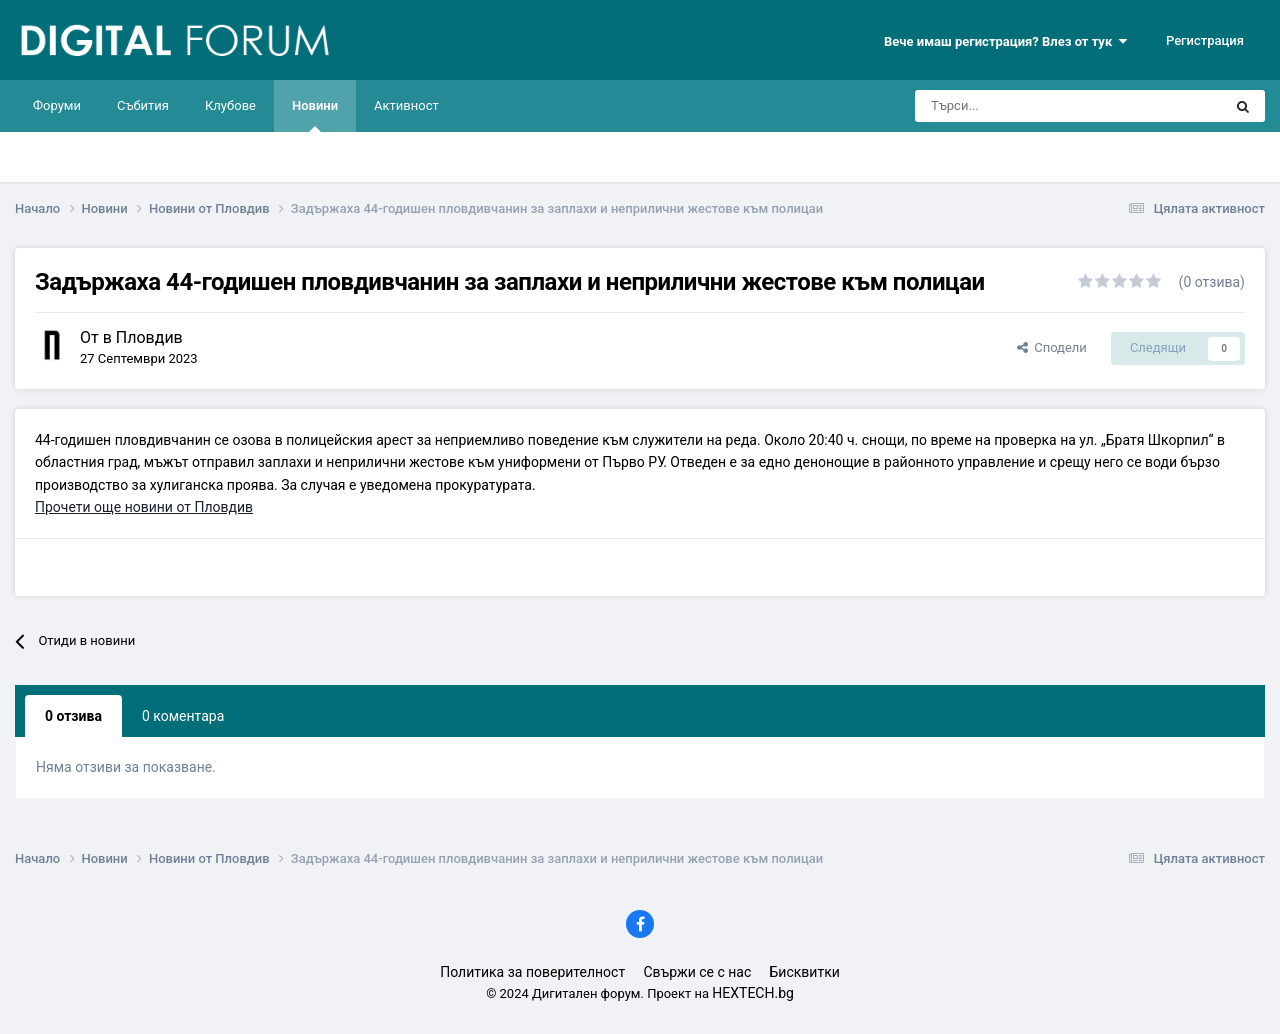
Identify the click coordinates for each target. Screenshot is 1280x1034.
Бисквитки (805, 972)
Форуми (57, 105)
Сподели (1052, 347)
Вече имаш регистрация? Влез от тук (1005, 41)
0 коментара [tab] (183, 716)
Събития (143, 105)
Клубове (230, 105)
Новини (315, 115)
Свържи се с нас (697, 972)
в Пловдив (143, 337)
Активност (406, 105)
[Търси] (1012, 106)
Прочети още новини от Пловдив (144, 507)
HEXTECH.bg (753, 993)
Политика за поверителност (532, 972)
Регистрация (1205, 40)
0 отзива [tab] (73, 716)
